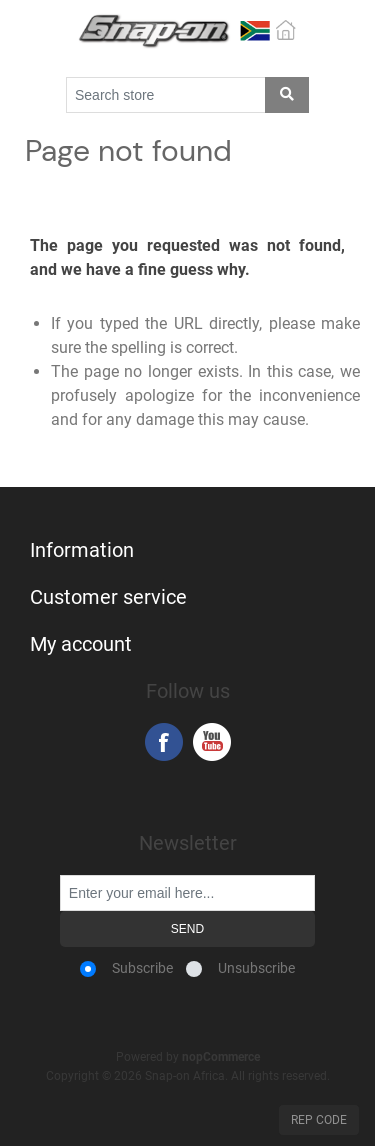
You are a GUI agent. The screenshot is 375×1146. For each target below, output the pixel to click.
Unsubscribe (256, 968)
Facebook (164, 742)
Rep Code (319, 1120)
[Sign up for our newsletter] (187, 893)
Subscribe (142, 968)
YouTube (212, 742)
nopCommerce (221, 1057)
